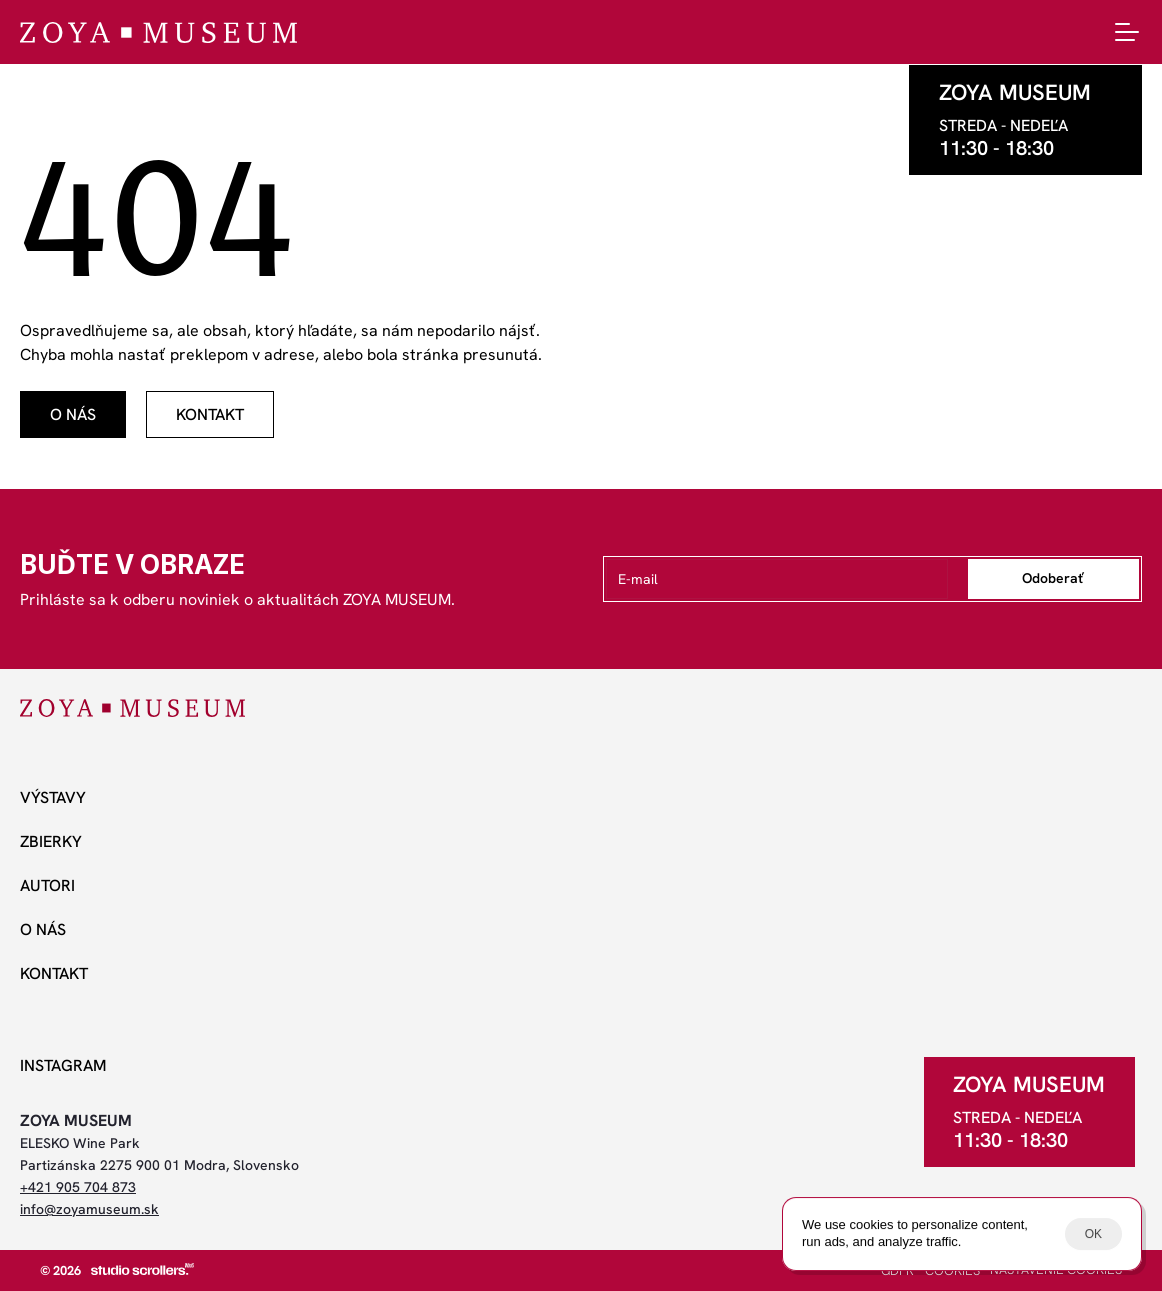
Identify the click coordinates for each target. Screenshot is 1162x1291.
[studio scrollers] (142, 1269)
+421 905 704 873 (78, 1187)
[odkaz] (73, 414)
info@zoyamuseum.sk (89, 1209)
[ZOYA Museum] (158, 32)
